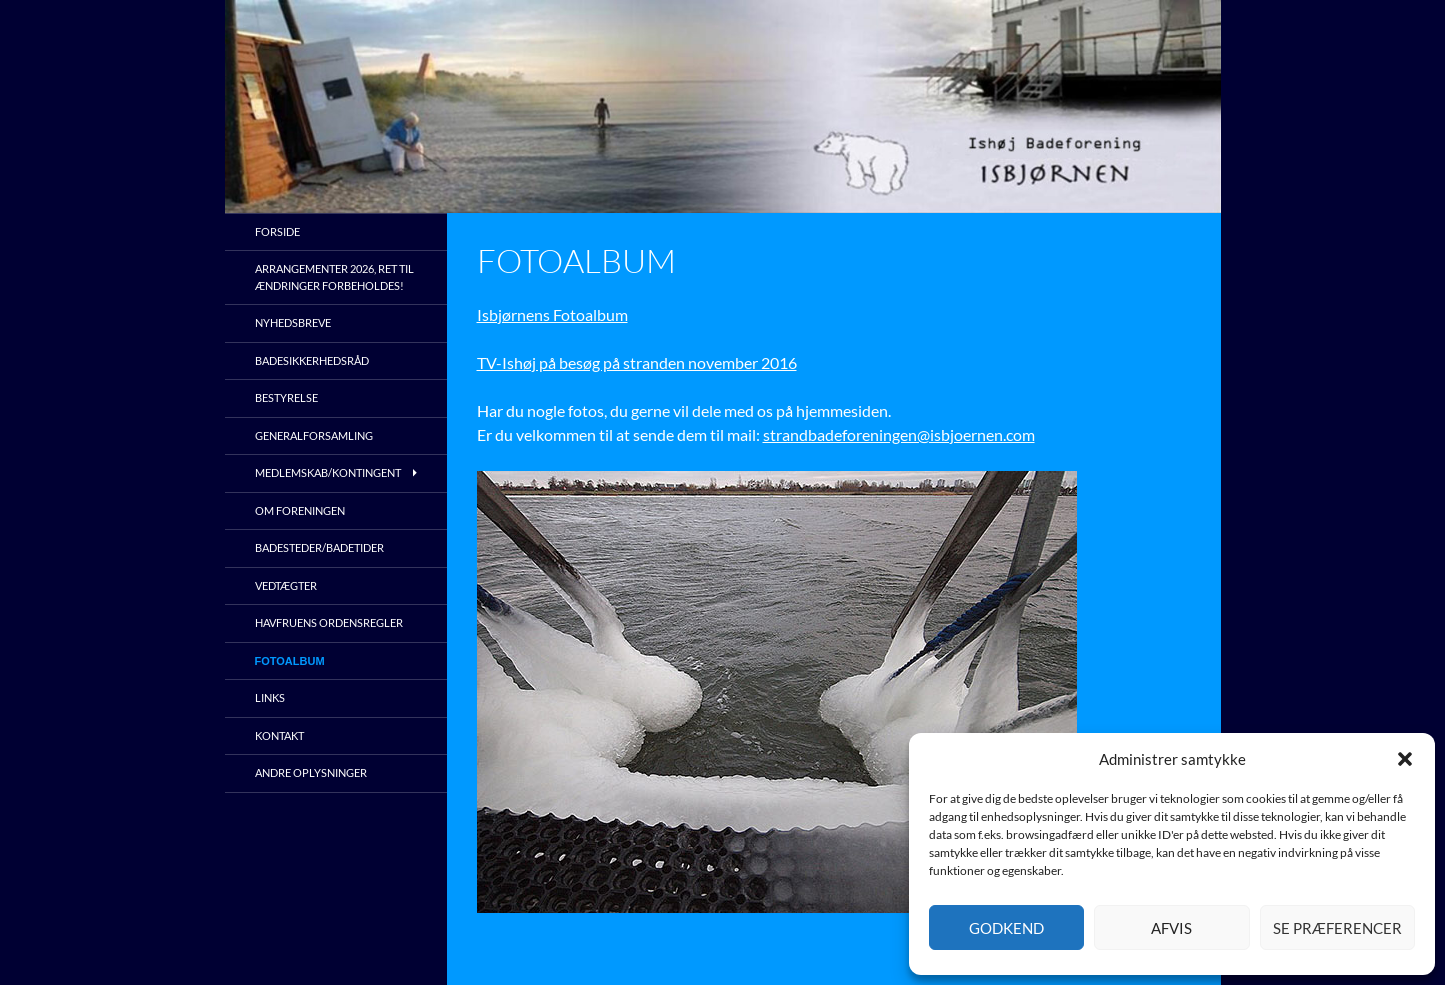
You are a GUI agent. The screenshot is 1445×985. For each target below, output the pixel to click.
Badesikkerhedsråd (312, 360)
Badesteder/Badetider (319, 547)
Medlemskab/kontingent (328, 472)
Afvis (1171, 928)
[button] (1405, 759)
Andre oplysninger (311, 772)
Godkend (1006, 928)
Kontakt (279, 735)
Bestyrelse (286, 397)
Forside (277, 231)
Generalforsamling (314, 435)
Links (270, 697)
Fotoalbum (290, 661)
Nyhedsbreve (293, 322)
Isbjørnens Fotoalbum (552, 314)
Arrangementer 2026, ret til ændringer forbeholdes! (334, 277)
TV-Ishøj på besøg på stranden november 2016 (637, 362)
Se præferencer (1337, 928)
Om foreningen (300, 510)
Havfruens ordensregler (329, 622)
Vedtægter (286, 585)
